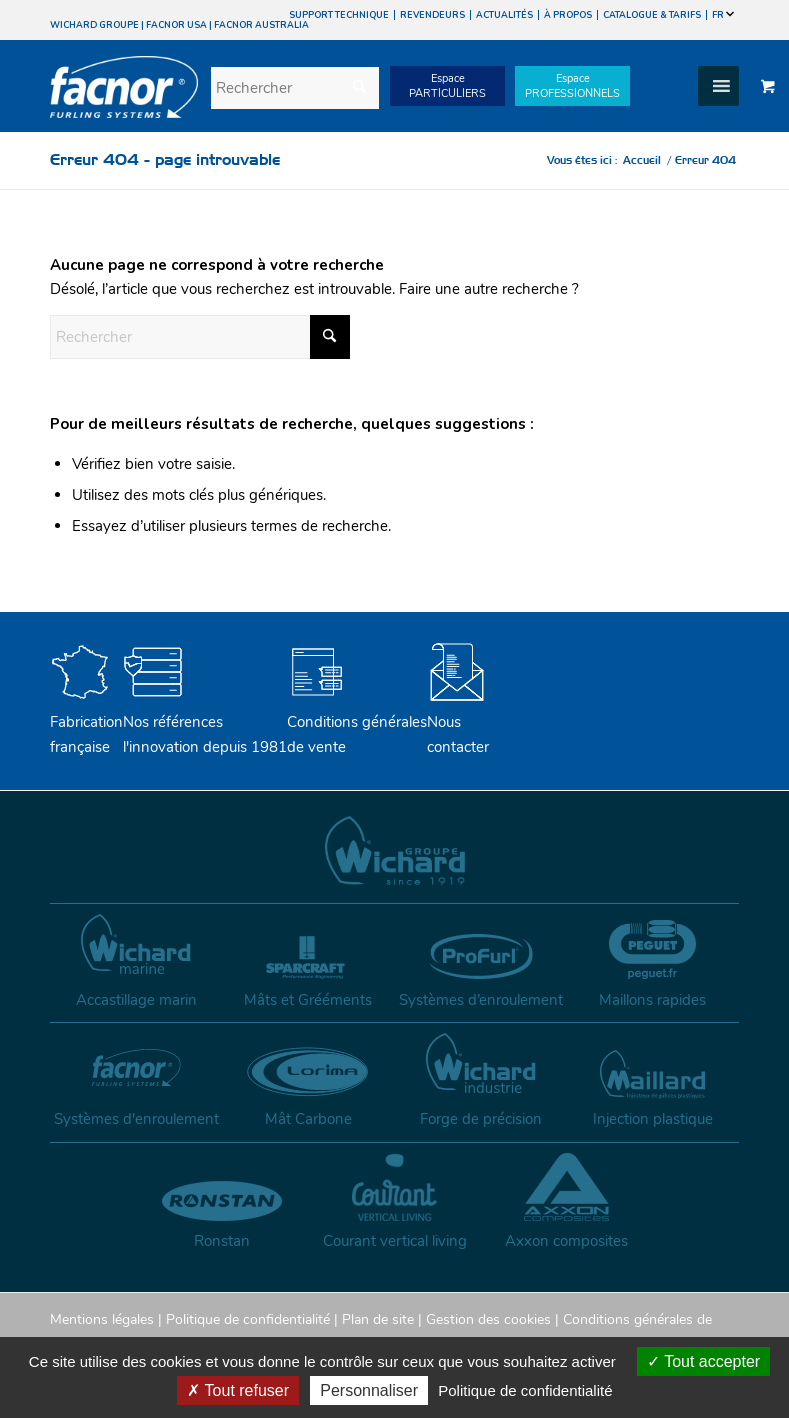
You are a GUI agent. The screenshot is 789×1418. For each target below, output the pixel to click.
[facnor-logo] (124, 101)
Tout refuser (238, 1390)
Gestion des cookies (488, 1319)
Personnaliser (369, 1390)
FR (723, 15)
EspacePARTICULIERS (447, 86)
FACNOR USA (176, 25)
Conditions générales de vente (357, 722)
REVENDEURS (432, 15)
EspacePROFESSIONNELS (572, 86)
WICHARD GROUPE (94, 25)
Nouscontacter (458, 722)
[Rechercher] (295, 88)
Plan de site (378, 1319)
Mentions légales (102, 1319)
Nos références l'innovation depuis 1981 (205, 722)
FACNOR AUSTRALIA (261, 25)
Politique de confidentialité (248, 1319)
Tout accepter (703, 1361)
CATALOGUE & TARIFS (652, 15)
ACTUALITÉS (504, 15)
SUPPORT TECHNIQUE (339, 15)
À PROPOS (568, 15)
